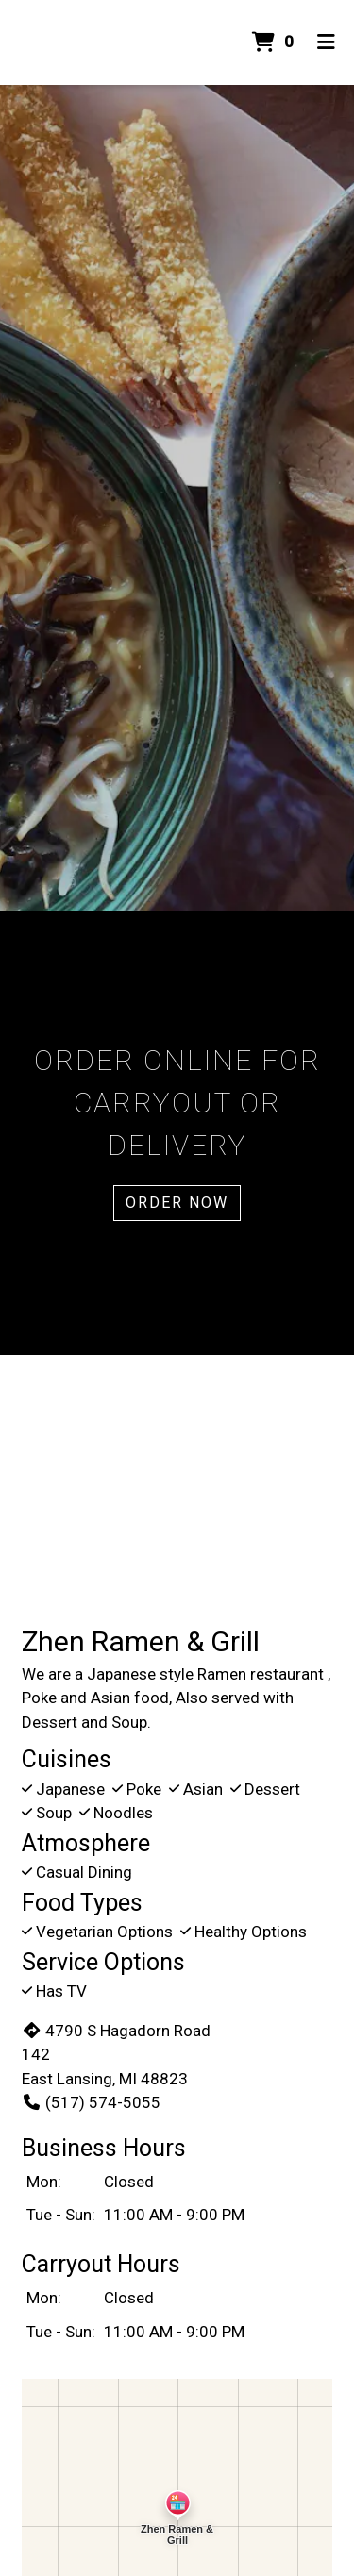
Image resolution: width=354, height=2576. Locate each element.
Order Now (177, 1203)
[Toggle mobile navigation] (326, 42)
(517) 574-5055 (91, 2102)
